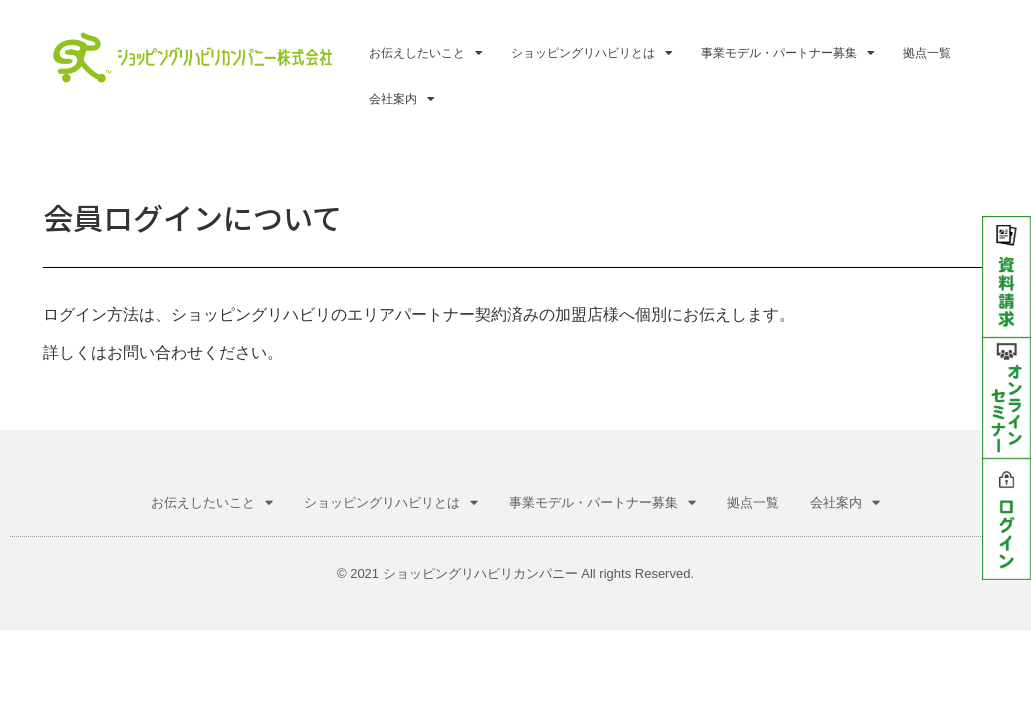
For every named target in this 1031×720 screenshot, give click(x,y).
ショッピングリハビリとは (592, 53)
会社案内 (402, 99)
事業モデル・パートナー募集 (788, 53)
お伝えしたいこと (426, 53)
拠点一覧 (927, 53)
